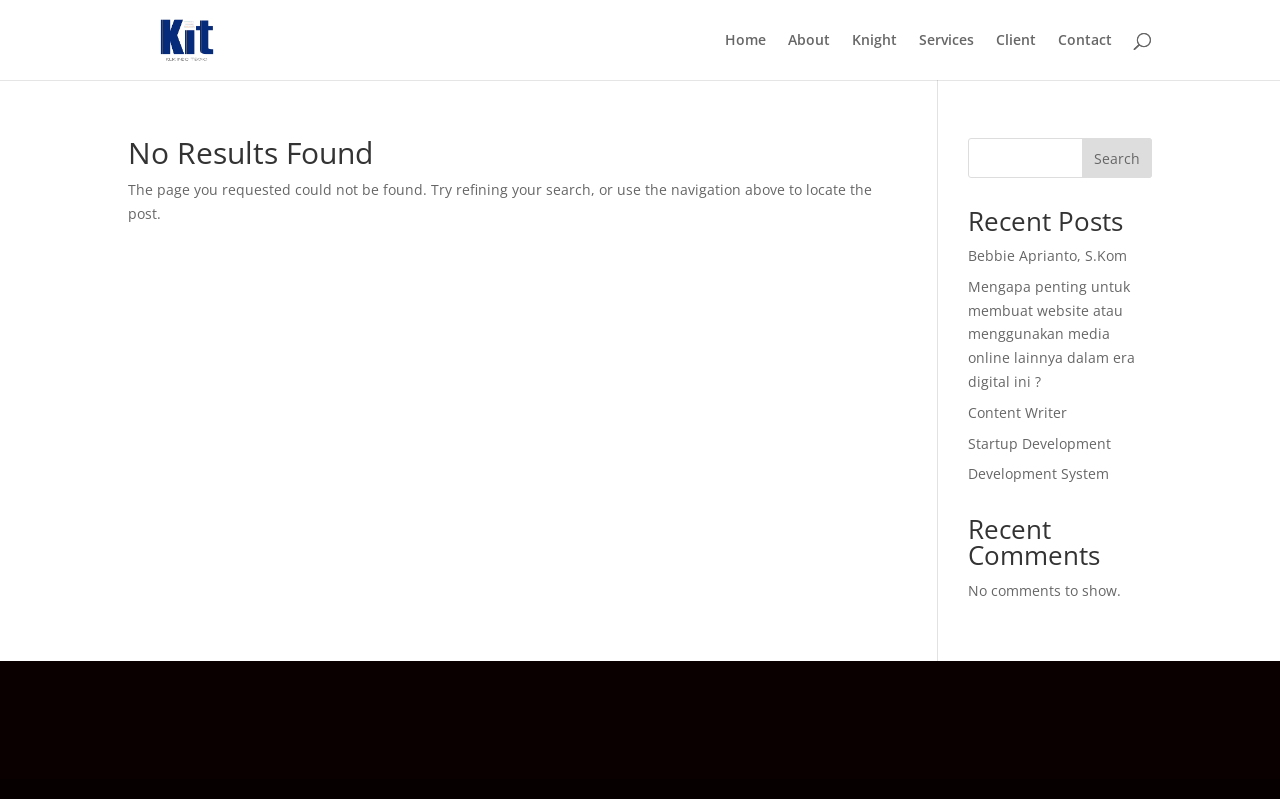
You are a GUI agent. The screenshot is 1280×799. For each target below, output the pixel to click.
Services (946, 41)
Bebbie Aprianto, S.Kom (1047, 255)
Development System (1038, 473)
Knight (874, 41)
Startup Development (1039, 443)
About (809, 41)
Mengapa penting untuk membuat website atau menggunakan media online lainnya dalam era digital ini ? (1051, 334)
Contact (1085, 41)
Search (1117, 158)
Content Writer (1017, 412)
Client (1016, 41)
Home (745, 41)
